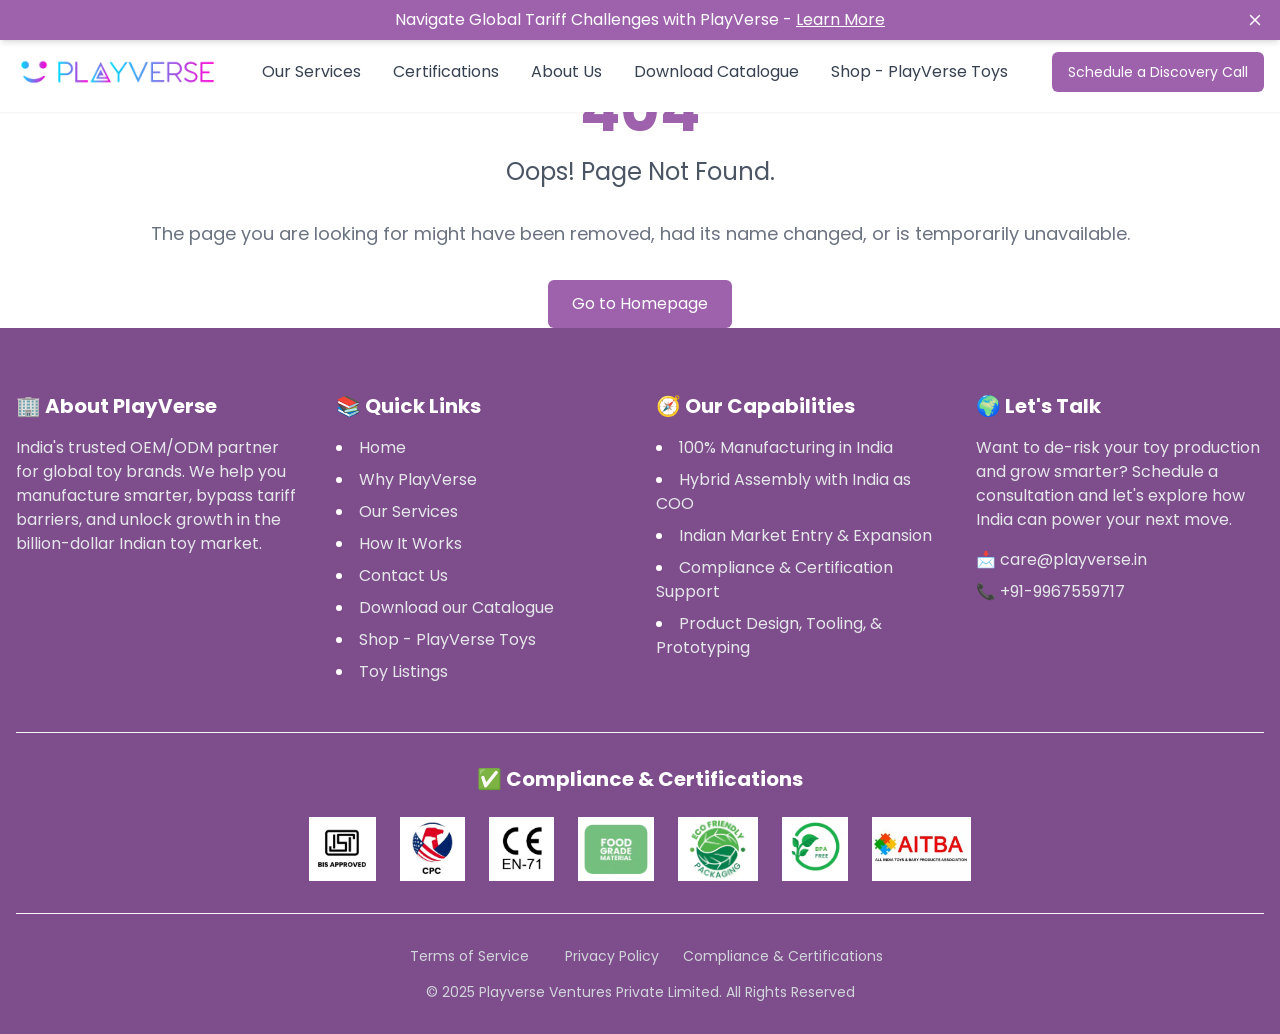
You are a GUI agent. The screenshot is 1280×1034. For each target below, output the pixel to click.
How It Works (410, 543)
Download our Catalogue (456, 607)
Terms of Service (469, 956)
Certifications (446, 71)
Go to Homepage (640, 303)
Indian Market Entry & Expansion (805, 535)
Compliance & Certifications (783, 956)
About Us (566, 71)
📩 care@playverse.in (1061, 559)
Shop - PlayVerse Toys (919, 71)
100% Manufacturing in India (786, 447)
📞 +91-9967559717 (1050, 591)
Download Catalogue (716, 71)
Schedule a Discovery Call (1158, 72)
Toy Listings (403, 671)
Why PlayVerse (418, 479)
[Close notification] (1137, 20)
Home (382, 447)
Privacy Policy (612, 956)
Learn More (840, 19)
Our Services (311, 71)
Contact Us (403, 575)
